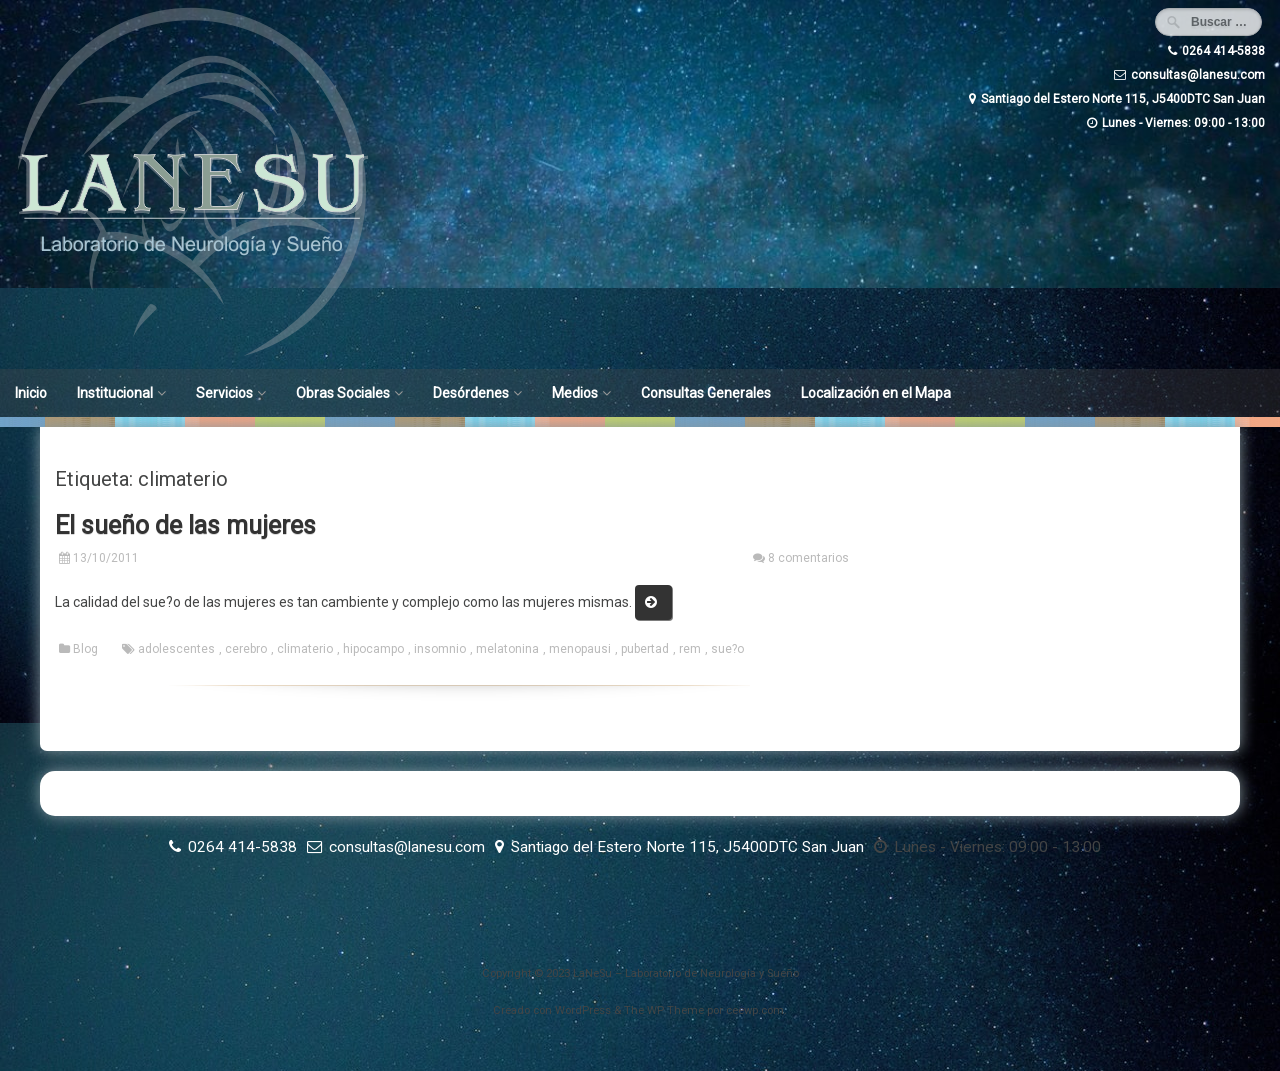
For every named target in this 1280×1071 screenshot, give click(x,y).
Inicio (31, 393)
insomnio (440, 649)
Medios (575, 393)
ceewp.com (755, 1010)
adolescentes (176, 649)
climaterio (305, 649)
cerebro (246, 649)
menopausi (580, 649)
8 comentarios (808, 558)
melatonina (507, 649)
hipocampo (373, 649)
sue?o (727, 649)
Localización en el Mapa (876, 393)
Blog (85, 649)
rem (690, 649)
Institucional (115, 393)
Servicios (224, 393)
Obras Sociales (343, 393)
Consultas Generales (706, 393)
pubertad (645, 649)
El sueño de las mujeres (185, 525)
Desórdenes (471, 393)
